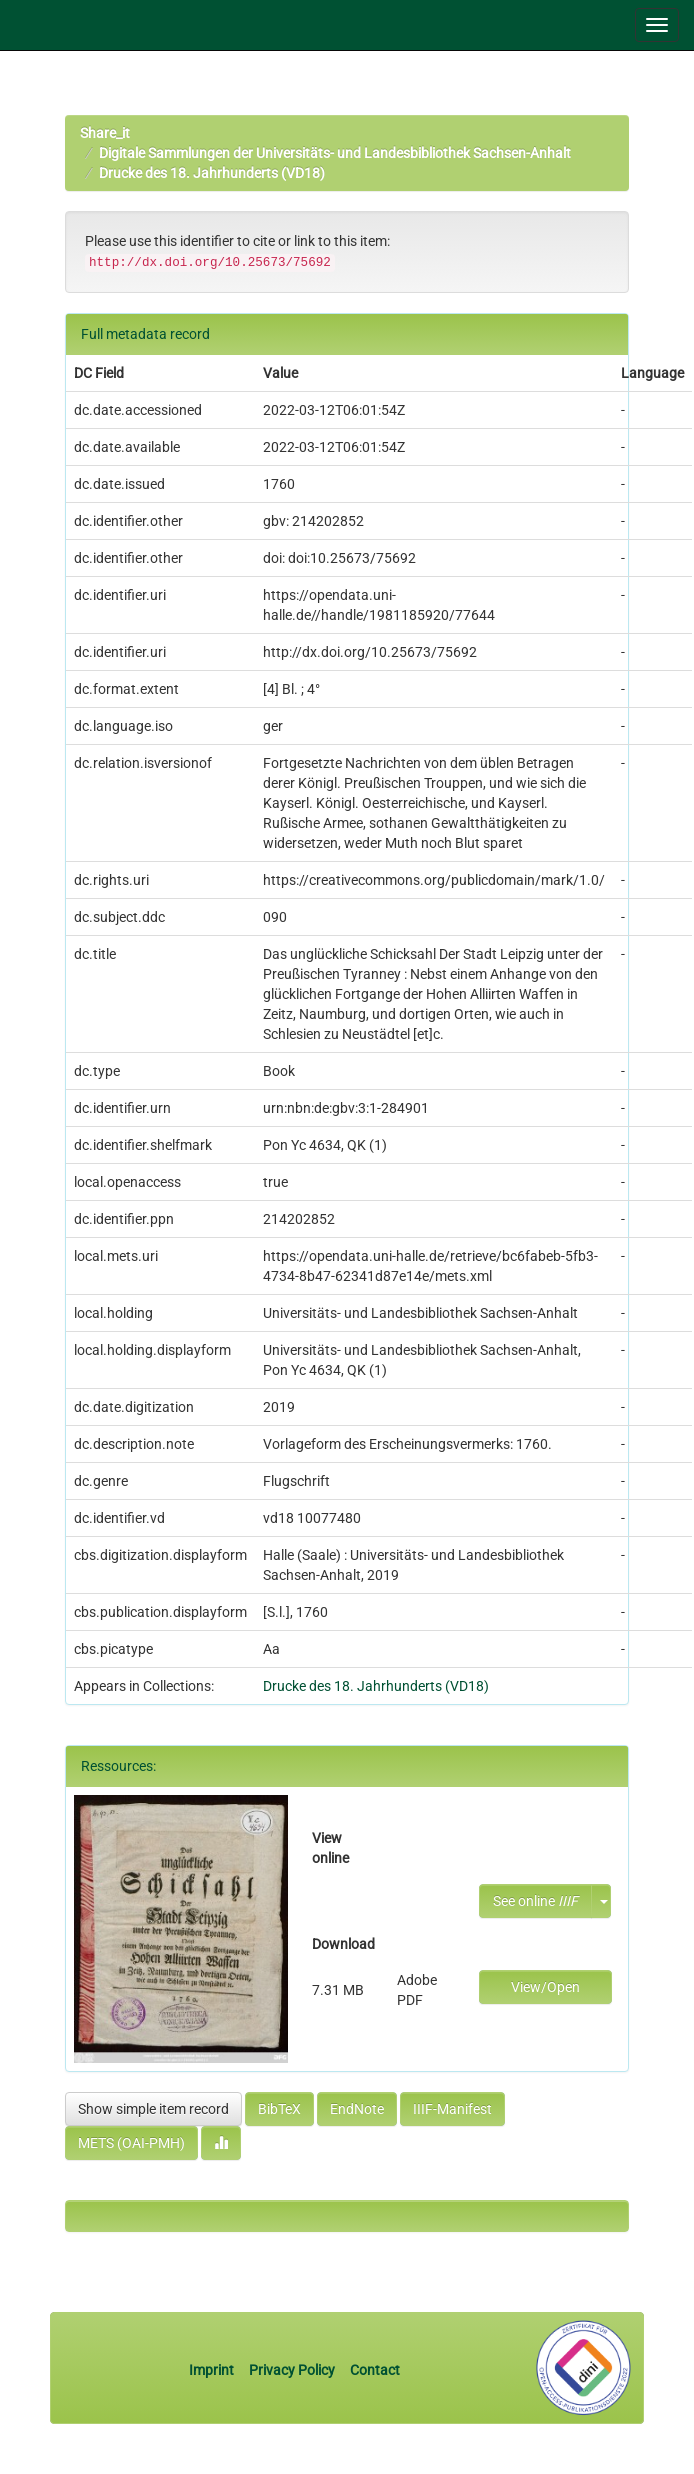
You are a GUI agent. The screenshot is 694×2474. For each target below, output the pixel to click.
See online (535, 1901)
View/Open (545, 1987)
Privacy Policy (292, 2370)
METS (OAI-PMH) (131, 2143)
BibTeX (279, 2109)
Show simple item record (153, 2109)
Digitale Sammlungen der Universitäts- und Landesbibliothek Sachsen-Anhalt (335, 153)
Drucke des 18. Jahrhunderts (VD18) (212, 173)
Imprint (213, 2370)
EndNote (357, 2109)
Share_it (105, 133)
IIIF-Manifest (452, 2109)
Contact (375, 2370)
